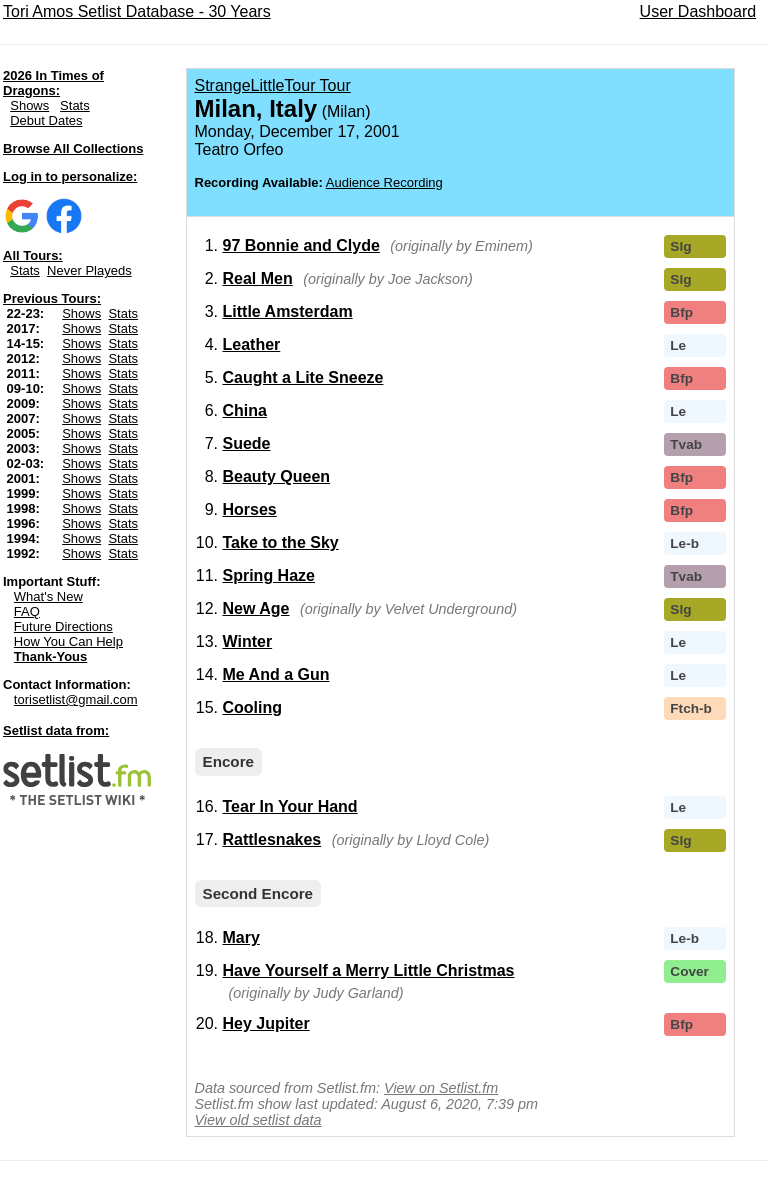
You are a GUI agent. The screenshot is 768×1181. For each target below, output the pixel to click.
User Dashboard (698, 11)
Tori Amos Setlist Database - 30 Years (137, 11)
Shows (29, 105)
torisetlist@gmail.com (76, 699)
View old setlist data (258, 1120)
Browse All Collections (73, 148)
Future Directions (63, 626)
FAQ (27, 611)
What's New (48, 596)
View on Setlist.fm (441, 1088)
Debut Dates (46, 120)
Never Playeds (89, 270)
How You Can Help (68, 641)
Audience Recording (384, 182)
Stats (75, 105)
